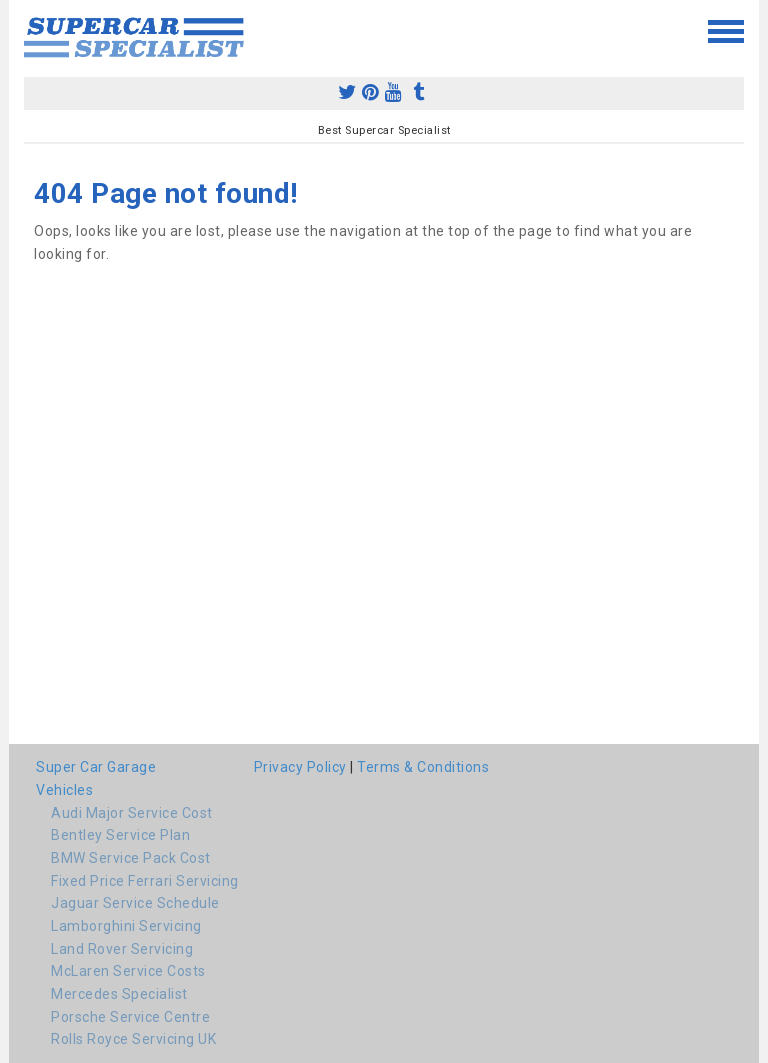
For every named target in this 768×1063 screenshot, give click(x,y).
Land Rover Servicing (122, 949)
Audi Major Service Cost (132, 813)
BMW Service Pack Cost (131, 858)
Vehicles (64, 790)
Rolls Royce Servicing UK (133, 1039)
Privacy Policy (300, 767)
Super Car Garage (96, 767)
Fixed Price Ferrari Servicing (145, 881)
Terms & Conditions (423, 767)
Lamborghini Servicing (126, 926)
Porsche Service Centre (130, 1017)
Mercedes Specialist (119, 994)
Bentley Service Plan (120, 835)
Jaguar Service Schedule (135, 903)
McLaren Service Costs (128, 971)
